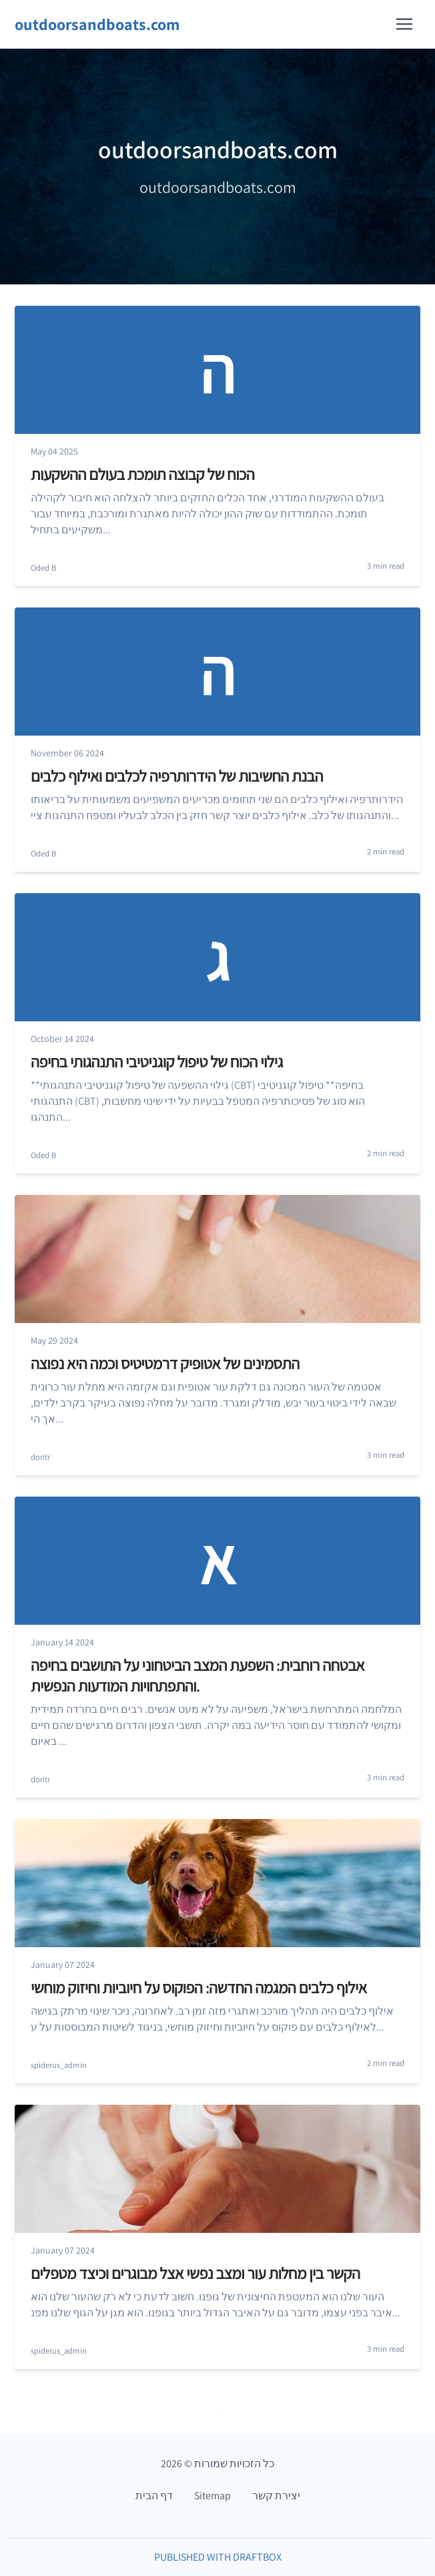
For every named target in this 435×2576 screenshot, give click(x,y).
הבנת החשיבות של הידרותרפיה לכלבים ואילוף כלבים (177, 775)
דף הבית (154, 2496)
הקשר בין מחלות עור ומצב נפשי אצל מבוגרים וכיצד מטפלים (195, 2273)
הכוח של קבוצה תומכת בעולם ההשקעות (142, 474)
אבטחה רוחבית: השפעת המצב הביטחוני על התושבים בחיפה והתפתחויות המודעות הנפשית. (197, 1675)
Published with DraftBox (218, 2557)
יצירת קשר (276, 2496)
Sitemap (212, 2496)
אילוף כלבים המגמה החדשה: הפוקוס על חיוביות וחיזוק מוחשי (199, 1987)
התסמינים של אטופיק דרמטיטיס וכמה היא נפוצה (165, 1363)
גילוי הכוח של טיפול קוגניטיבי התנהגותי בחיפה (157, 1061)
